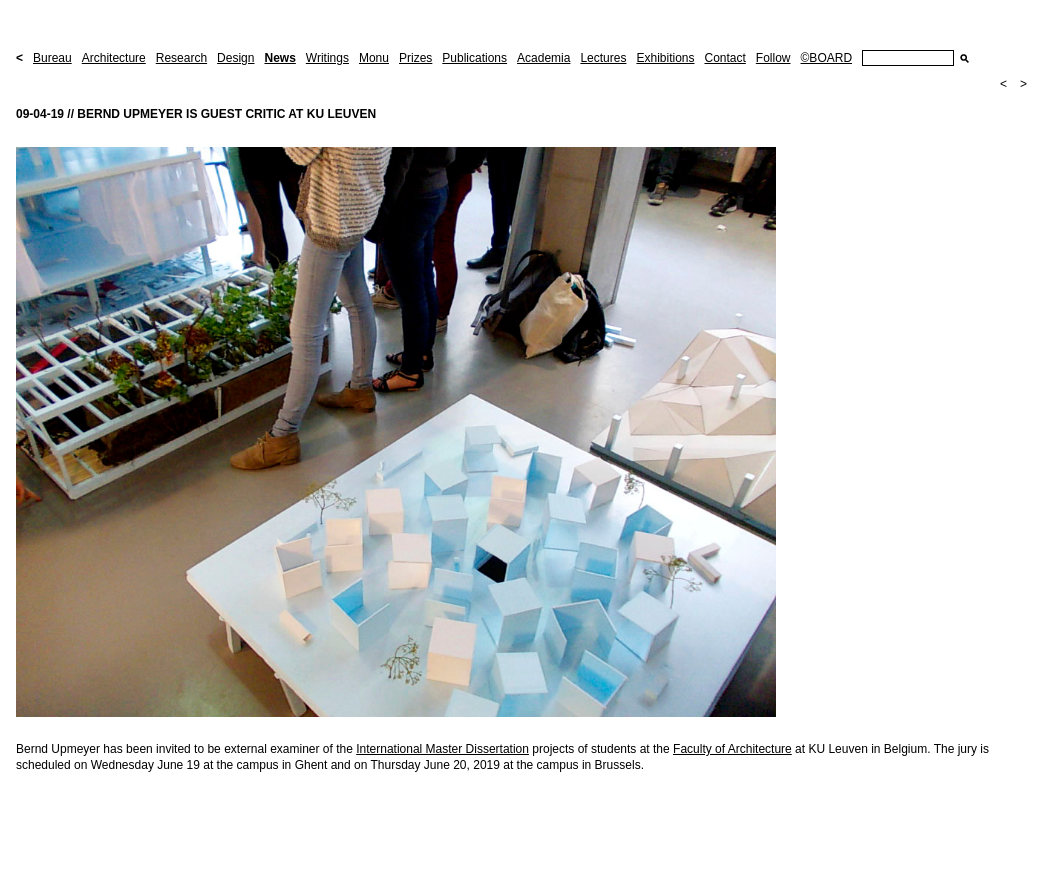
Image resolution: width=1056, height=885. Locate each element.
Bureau (52, 58)
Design (235, 58)
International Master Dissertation (442, 749)
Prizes (415, 58)
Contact (724, 58)
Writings (327, 58)
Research (181, 58)
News (279, 58)
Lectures (603, 58)
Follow (773, 58)
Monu (374, 58)
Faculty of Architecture (732, 749)
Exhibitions (665, 58)
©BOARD (827, 58)
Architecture (114, 58)
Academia (543, 58)
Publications (474, 58)
